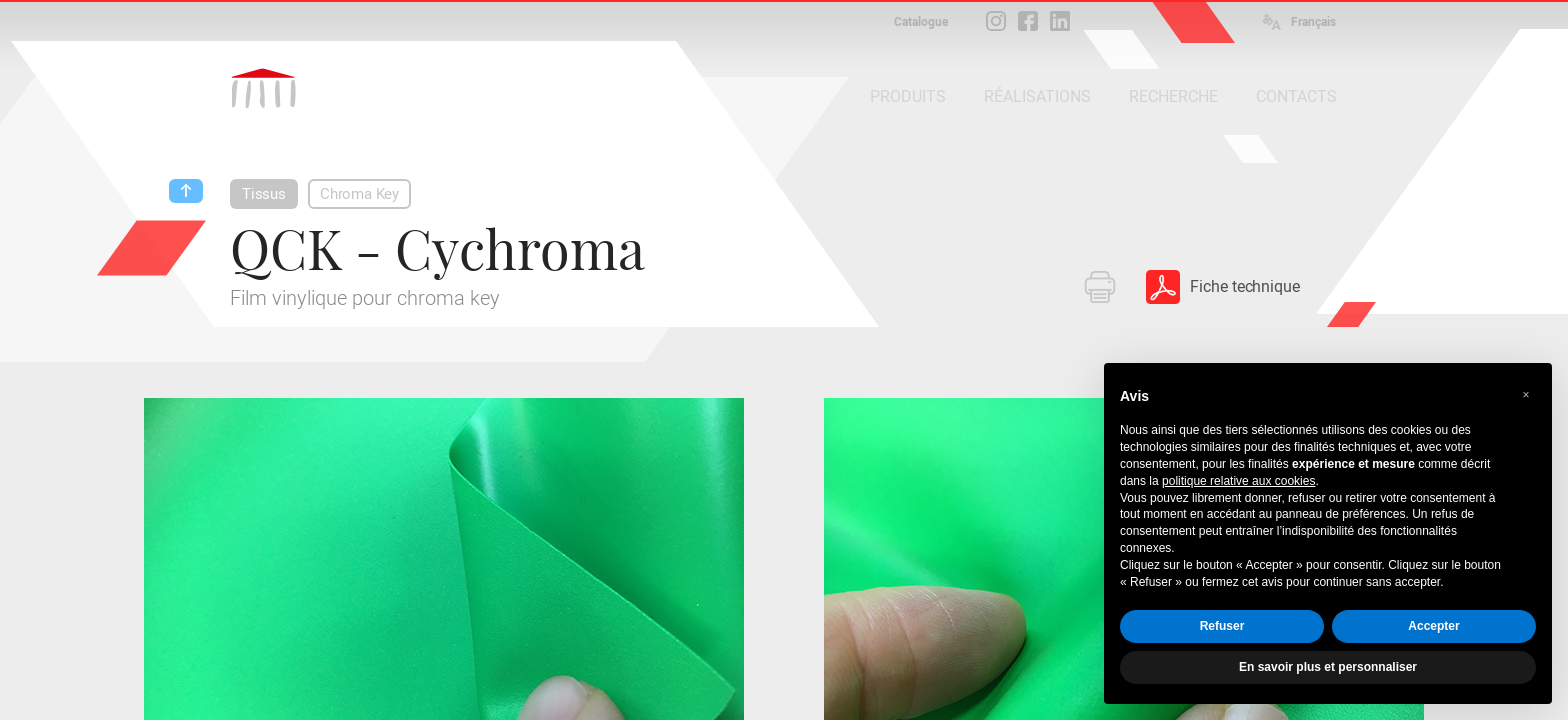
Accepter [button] (1433, 626)
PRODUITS (908, 96)
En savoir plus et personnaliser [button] (1328, 667)
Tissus (264, 194)
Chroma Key (359, 194)
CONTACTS (1296, 96)
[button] (1526, 395)
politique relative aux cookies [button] (1238, 481)
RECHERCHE (1173, 96)
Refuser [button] (1222, 626)
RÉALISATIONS (1037, 96)
